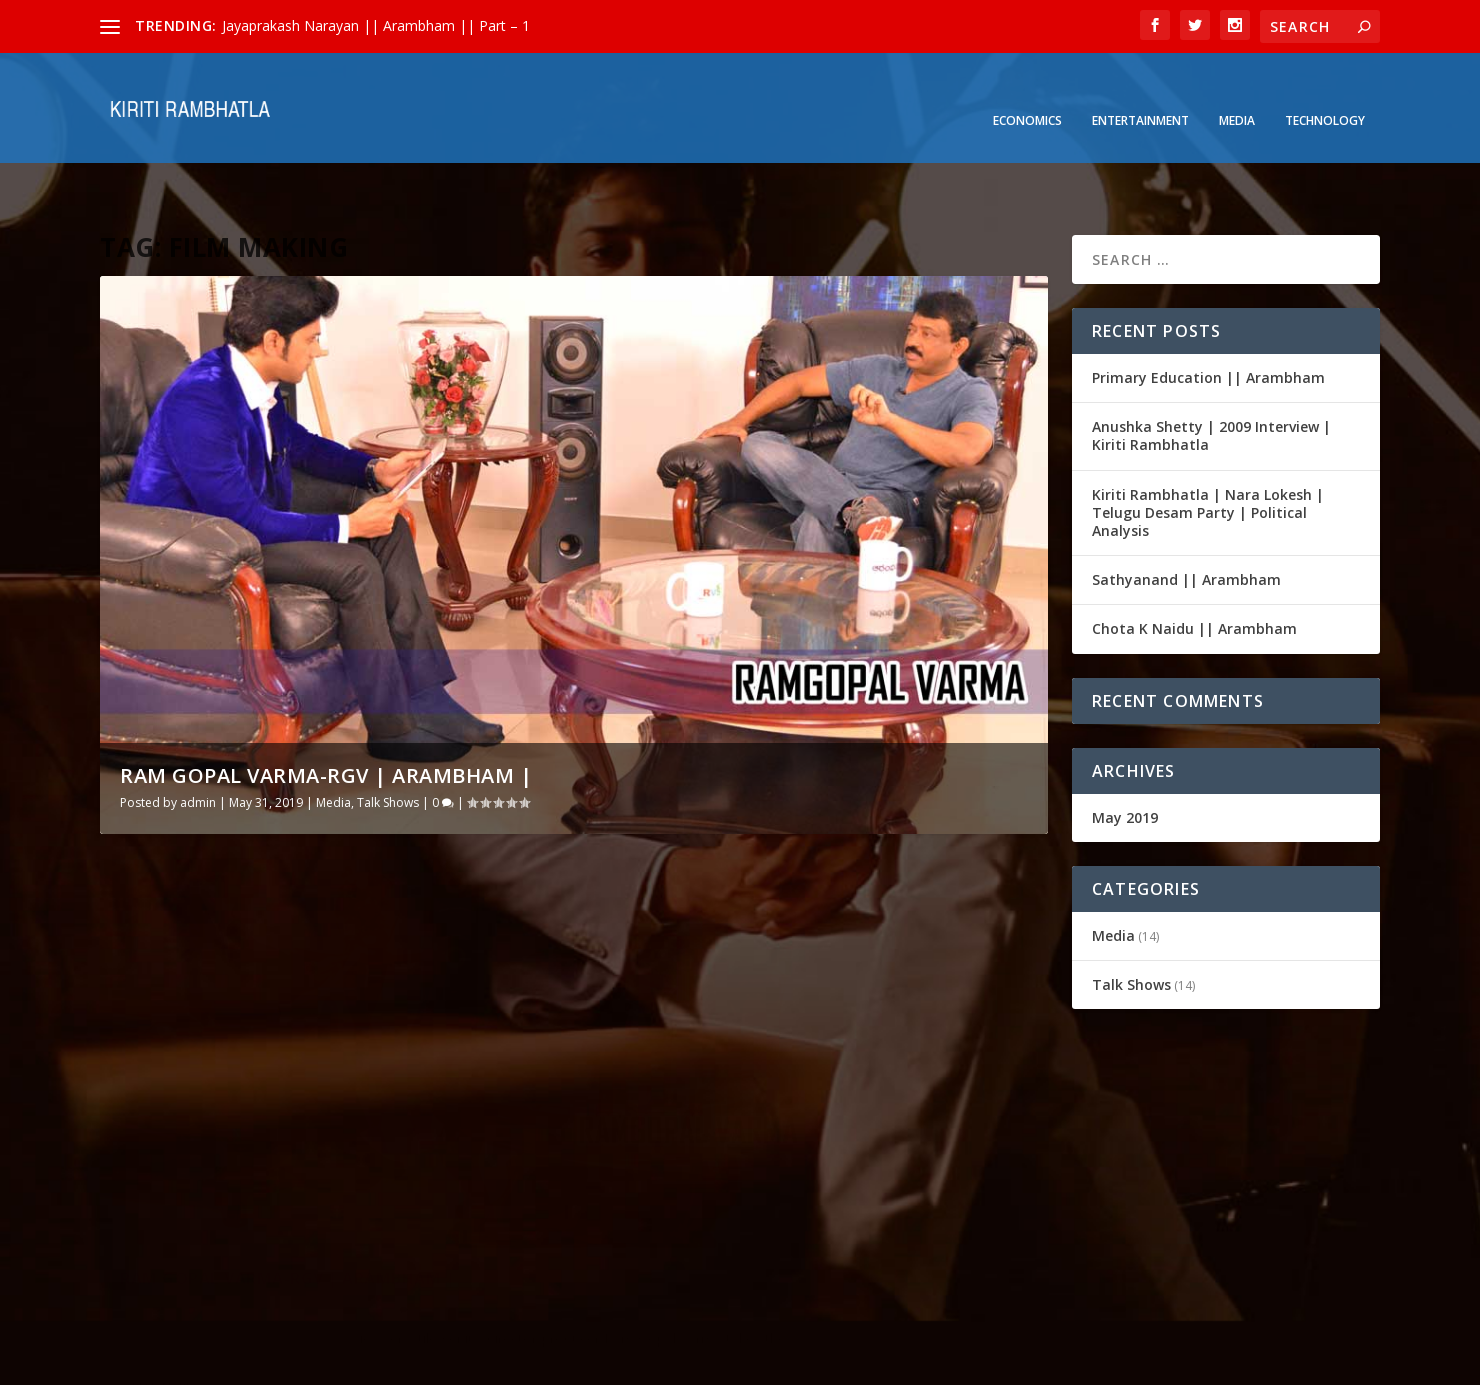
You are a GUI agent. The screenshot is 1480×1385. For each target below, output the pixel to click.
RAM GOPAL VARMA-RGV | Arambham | (326, 713)
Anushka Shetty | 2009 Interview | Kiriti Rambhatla (1211, 373)
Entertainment (1140, 91)
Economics (1027, 91)
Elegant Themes (238, 1362)
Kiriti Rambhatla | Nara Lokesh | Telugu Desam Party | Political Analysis (1208, 450)
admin (198, 740)
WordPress (425, 1362)
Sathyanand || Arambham (1186, 517)
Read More (161, 1234)
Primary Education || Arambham (1208, 315)
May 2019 (1125, 754)
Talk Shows (388, 740)
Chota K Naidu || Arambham (1194, 566)
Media (1237, 91)
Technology (1325, 91)
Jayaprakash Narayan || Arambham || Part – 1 (376, 25)
